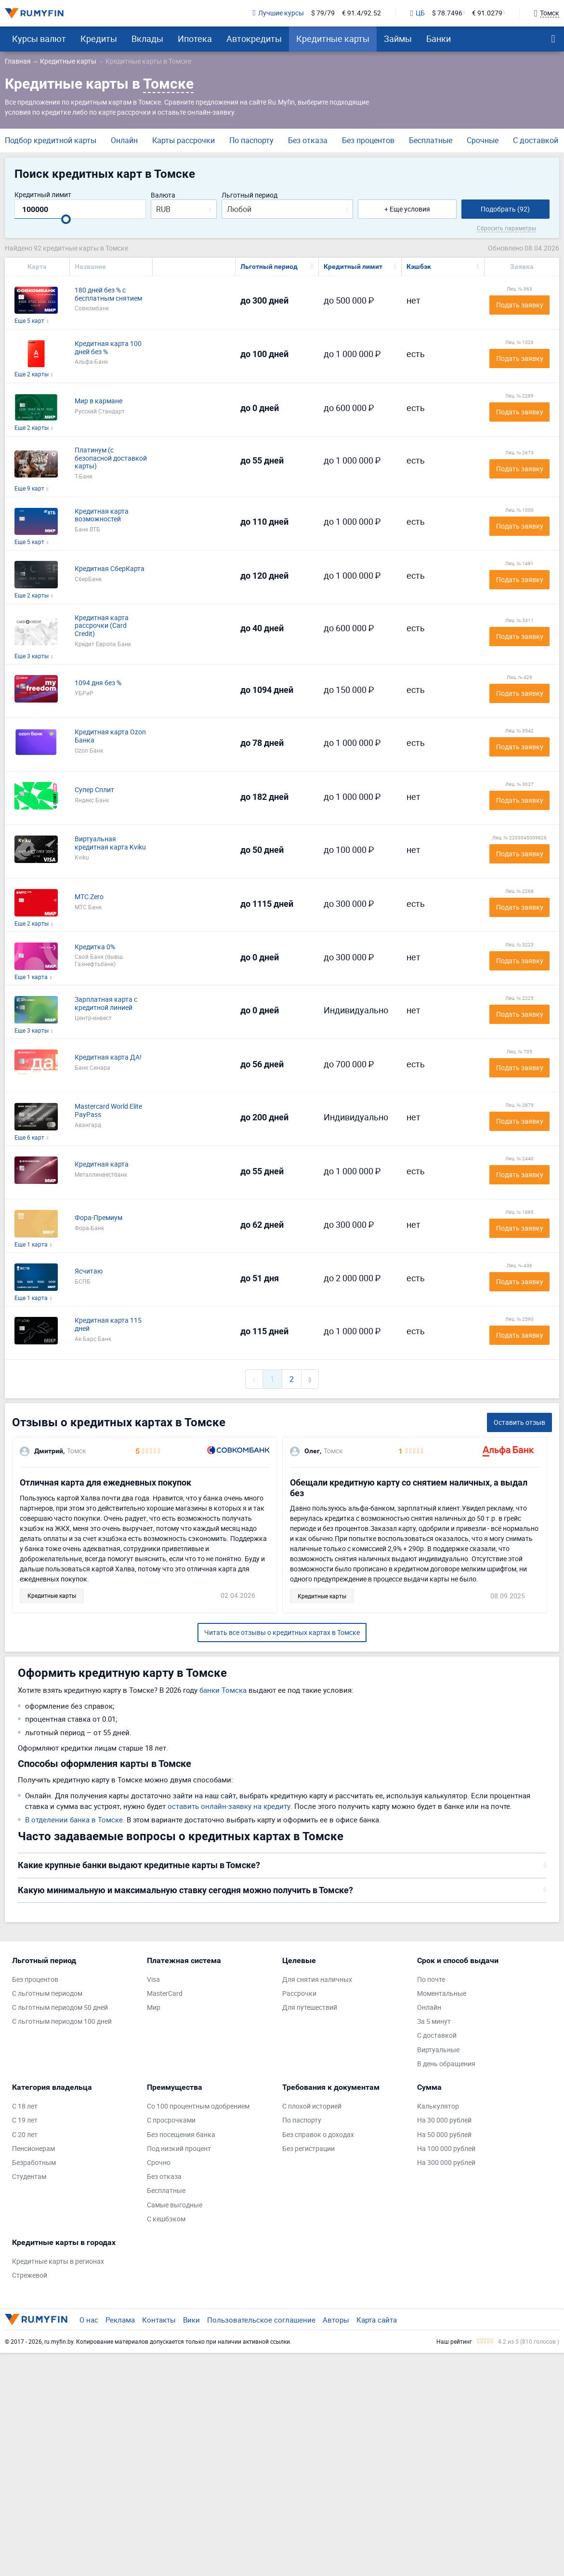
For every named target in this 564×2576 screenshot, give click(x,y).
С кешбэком (166, 2219)
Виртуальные (438, 2050)
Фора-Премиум (98, 1218)
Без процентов (368, 140)
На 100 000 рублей (446, 2149)
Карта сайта (376, 2319)
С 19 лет (25, 2120)
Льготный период (249, 195)
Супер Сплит (94, 790)
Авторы (336, 2319)
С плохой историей (311, 2106)
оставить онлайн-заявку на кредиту (229, 1806)
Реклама (120, 2319)
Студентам (29, 2177)
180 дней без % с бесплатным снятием (108, 294)
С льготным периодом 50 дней (60, 2008)
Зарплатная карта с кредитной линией (106, 1004)
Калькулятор (438, 2106)
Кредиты (98, 38)
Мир (153, 2008)
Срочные (482, 140)
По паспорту (251, 140)
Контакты (159, 2319)
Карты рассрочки (183, 140)
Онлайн (124, 140)
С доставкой (535, 140)
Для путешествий (309, 2008)
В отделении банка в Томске (74, 1819)
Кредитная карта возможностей (102, 515)
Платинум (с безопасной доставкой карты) (111, 458)
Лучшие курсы (278, 13)
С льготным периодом (47, 1994)
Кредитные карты (332, 38)
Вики (191, 2319)
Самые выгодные (174, 2205)
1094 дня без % (98, 683)
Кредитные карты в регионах (58, 2261)
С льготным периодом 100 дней (62, 2022)
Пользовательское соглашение (261, 2319)
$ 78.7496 (447, 13)
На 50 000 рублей (444, 2135)
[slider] (66, 219)
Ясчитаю (89, 1271)
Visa (153, 1980)
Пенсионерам (33, 2149)
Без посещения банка (181, 2135)
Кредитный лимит (42, 195)
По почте (431, 1980)
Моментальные (441, 1994)
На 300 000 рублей (446, 2163)
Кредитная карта (102, 1164)
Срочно (159, 2163)
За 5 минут (434, 2022)
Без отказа (308, 140)
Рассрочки (299, 1994)
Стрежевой (29, 2275)
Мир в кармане (98, 401)
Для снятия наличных (317, 1980)
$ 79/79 (323, 13)
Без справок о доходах (318, 2135)
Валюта (163, 195)
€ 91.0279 (487, 13)
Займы (398, 38)
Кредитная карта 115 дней (108, 1324)
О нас (88, 2319)
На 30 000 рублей (444, 2120)
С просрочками (171, 2120)
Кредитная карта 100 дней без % (108, 348)
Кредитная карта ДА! (108, 1057)
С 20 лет (25, 2135)
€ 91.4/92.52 (361, 13)
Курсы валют (39, 38)
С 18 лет (25, 2106)
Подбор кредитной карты (50, 140)
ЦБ (417, 13)
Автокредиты (254, 38)
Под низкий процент (179, 2149)
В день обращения (446, 2064)
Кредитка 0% (95, 947)
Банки (438, 38)
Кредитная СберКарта (109, 569)
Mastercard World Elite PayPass (108, 1110)
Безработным (34, 2163)
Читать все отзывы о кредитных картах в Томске (282, 1632)
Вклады (147, 38)
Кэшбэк (419, 266)
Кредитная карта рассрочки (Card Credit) (102, 626)
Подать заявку (519, 304)
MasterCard (165, 1994)
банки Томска (223, 1690)
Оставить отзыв (519, 1422)
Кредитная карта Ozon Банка (110, 736)
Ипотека (195, 38)
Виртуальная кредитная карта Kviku (110, 843)
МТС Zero (89, 897)
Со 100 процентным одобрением (198, 2106)
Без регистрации (308, 2149)
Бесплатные (430, 140)
